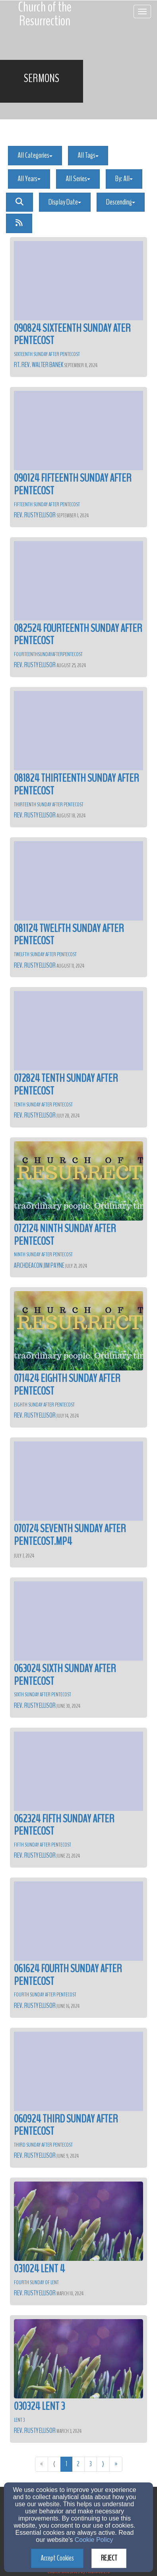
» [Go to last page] (115, 2464)
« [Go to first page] (41, 2464)
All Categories (34, 155)
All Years (29, 178)
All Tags (88, 155)
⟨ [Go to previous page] (54, 2464)
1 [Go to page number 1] (66, 2464)
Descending (120, 202)
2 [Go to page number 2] (78, 2464)
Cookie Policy (94, 2539)
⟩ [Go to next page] (103, 2464)
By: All (124, 178)
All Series (78, 178)
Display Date (64, 202)
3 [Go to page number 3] (90, 2464)
